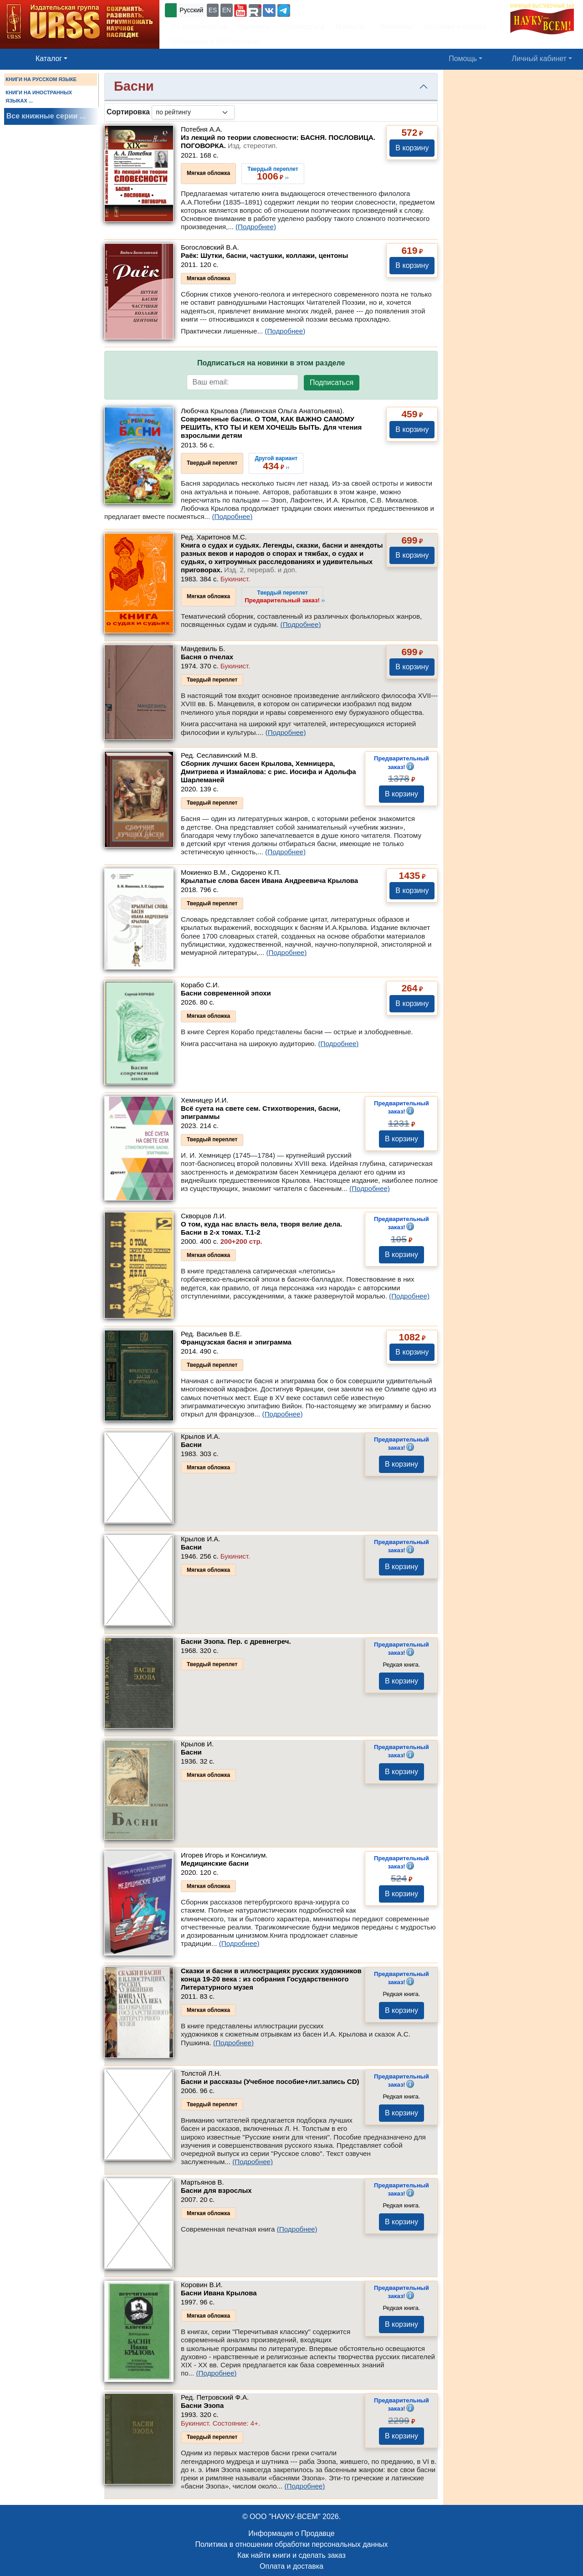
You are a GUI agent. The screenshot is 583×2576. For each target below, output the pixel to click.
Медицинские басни (215, 1863)
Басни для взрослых (216, 2190)
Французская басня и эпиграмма (236, 1342)
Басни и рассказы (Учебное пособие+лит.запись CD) (270, 2081)
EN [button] (226, 10)
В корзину (412, 148)
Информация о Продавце (291, 2533)
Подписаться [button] (303, 27)
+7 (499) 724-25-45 (325, 9)
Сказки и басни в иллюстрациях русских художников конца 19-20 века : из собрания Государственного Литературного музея (271, 1979)
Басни (191, 1444)
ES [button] (213, 10)
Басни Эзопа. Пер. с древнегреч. (236, 1641)
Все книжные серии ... (46, 116)
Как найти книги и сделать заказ (291, 2555)
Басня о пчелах (207, 657)
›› (285, 596)
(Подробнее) (255, 227)
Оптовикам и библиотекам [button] (215, 41)
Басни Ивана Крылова (219, 2293)
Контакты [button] (254, 27)
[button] (240, 10)
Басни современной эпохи (226, 993)
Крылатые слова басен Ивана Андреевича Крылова (269, 880)
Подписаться (331, 382)
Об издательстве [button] (199, 27)
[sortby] (193, 112)
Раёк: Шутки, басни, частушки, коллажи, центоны (264, 255)
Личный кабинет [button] (539, 58)
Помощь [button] (463, 58)
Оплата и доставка (291, 2566)
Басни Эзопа (202, 2405)
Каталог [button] (49, 58)
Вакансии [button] (394, 27)
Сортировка (128, 112)
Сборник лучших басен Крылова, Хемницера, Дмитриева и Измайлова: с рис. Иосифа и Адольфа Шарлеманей (268, 771)
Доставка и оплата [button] (454, 27)
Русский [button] (191, 10)
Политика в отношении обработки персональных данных (291, 2544)
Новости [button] (350, 27)
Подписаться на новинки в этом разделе (271, 363)
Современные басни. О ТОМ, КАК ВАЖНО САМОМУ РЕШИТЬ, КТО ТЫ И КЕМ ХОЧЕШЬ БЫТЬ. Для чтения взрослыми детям (271, 427)
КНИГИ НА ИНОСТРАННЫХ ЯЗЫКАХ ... (38, 96)
